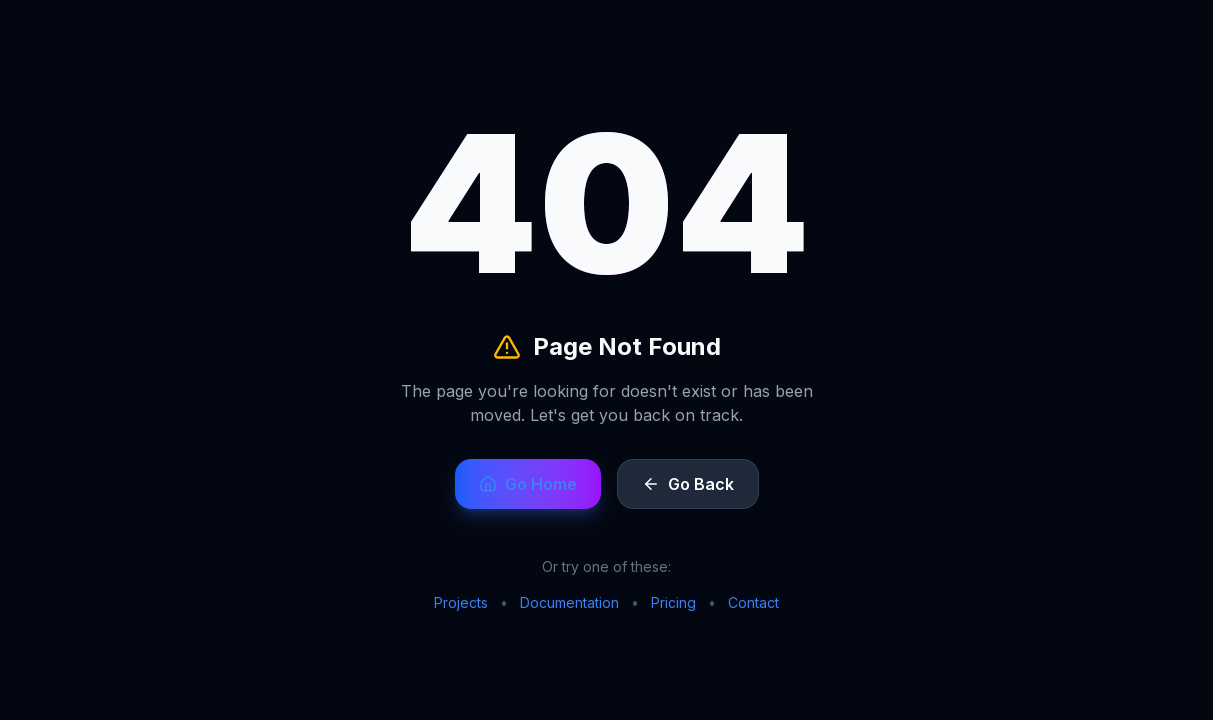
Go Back (688, 484)
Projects (461, 602)
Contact (753, 602)
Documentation (569, 602)
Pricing (673, 602)
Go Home (528, 484)
